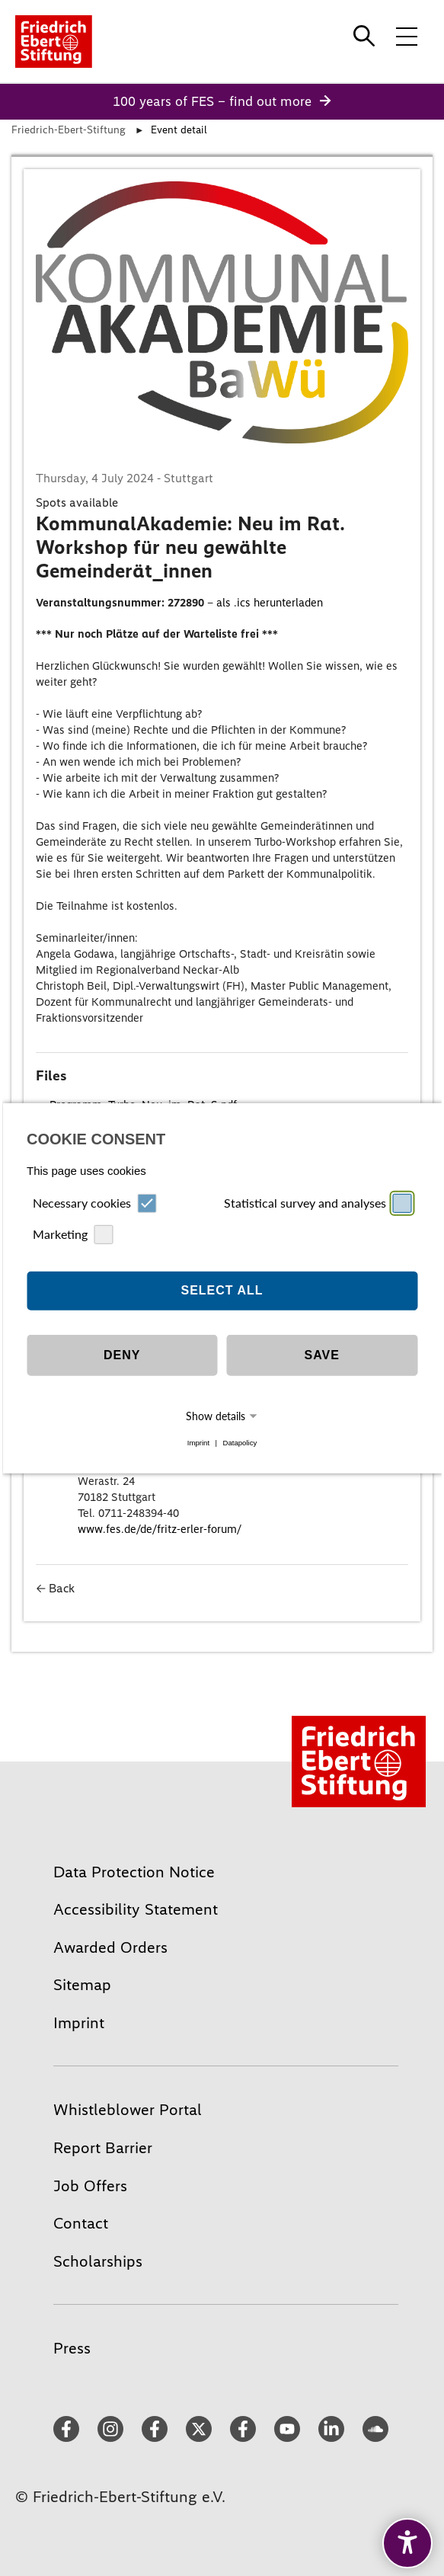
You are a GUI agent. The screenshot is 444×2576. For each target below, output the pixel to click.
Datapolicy (239, 1442)
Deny (122, 1355)
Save (322, 1355)
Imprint (198, 1442)
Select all (221, 1290)
